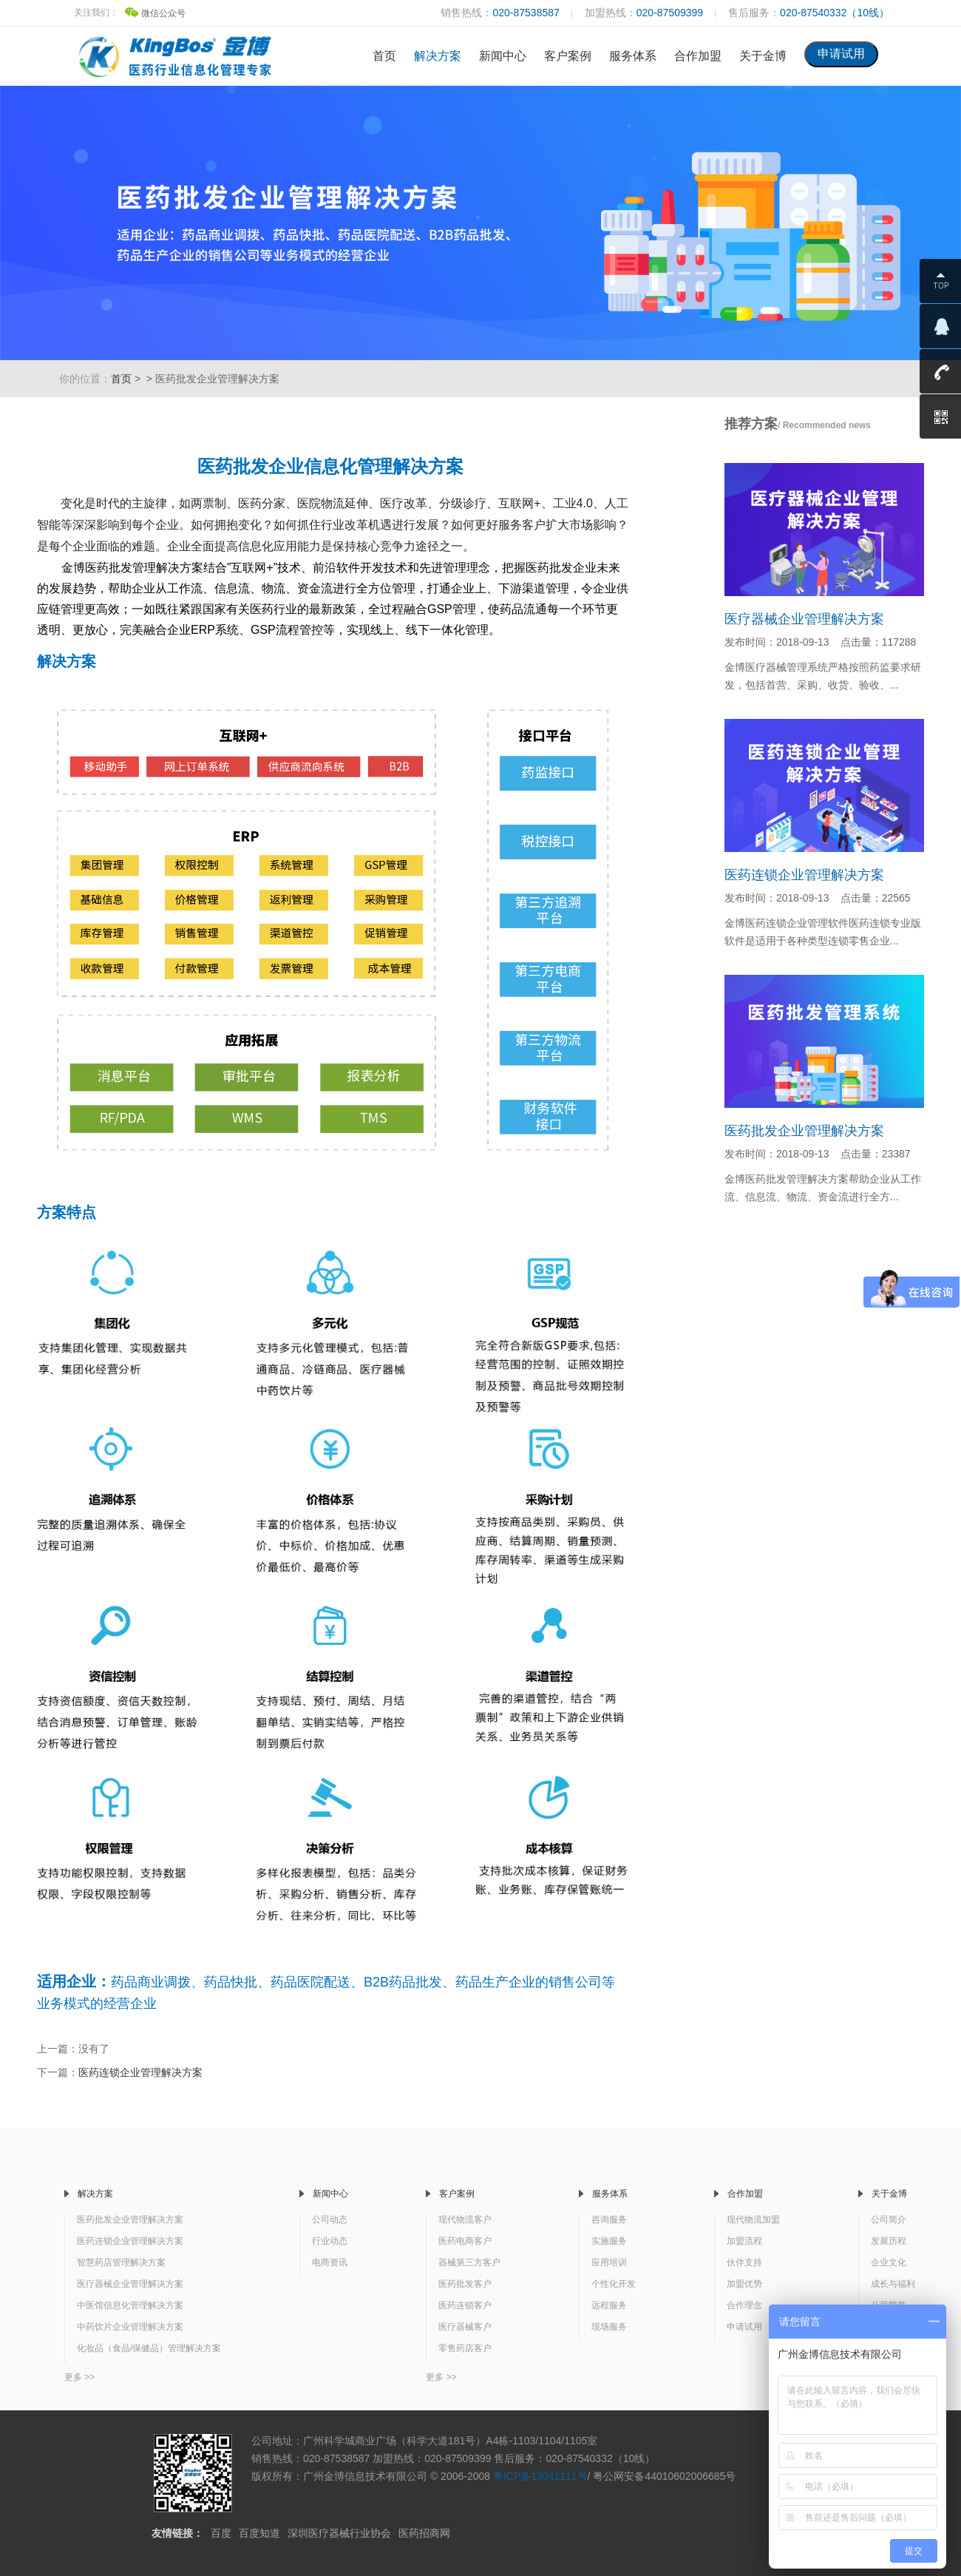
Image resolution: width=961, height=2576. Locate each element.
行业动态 (329, 2241)
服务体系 (632, 56)
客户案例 (567, 56)
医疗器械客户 (465, 2327)
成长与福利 (893, 2284)
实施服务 (609, 2241)
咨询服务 (609, 2219)
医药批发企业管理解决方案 (804, 1130)
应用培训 (609, 2262)
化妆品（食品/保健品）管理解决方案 (149, 2348)
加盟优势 (744, 2284)
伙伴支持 (744, 2262)
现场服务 (609, 2327)
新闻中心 (502, 56)
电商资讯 (329, 2262)
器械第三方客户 (469, 2262)
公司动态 (329, 2219)
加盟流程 (744, 2241)
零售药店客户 (465, 2348)
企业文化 (888, 2262)
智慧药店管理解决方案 (121, 2262)
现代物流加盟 (753, 2219)
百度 (221, 2533)
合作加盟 (697, 56)
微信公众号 (155, 13)
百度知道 (259, 2533)
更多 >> (79, 2377)
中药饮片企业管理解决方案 (130, 2327)
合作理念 (744, 2305)
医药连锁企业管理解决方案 (140, 2072)
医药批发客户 (465, 2284)
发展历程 (888, 2241)
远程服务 (609, 2305)
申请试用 (744, 2327)
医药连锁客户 (465, 2305)
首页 (384, 56)
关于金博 (763, 56)
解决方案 (437, 56)
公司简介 (888, 2219)
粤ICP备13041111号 (540, 2476)
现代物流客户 (465, 2219)
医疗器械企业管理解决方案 (804, 619)
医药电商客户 (465, 2241)
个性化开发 (613, 2284)
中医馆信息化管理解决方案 (130, 2305)
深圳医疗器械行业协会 (339, 2533)
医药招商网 (424, 2533)
